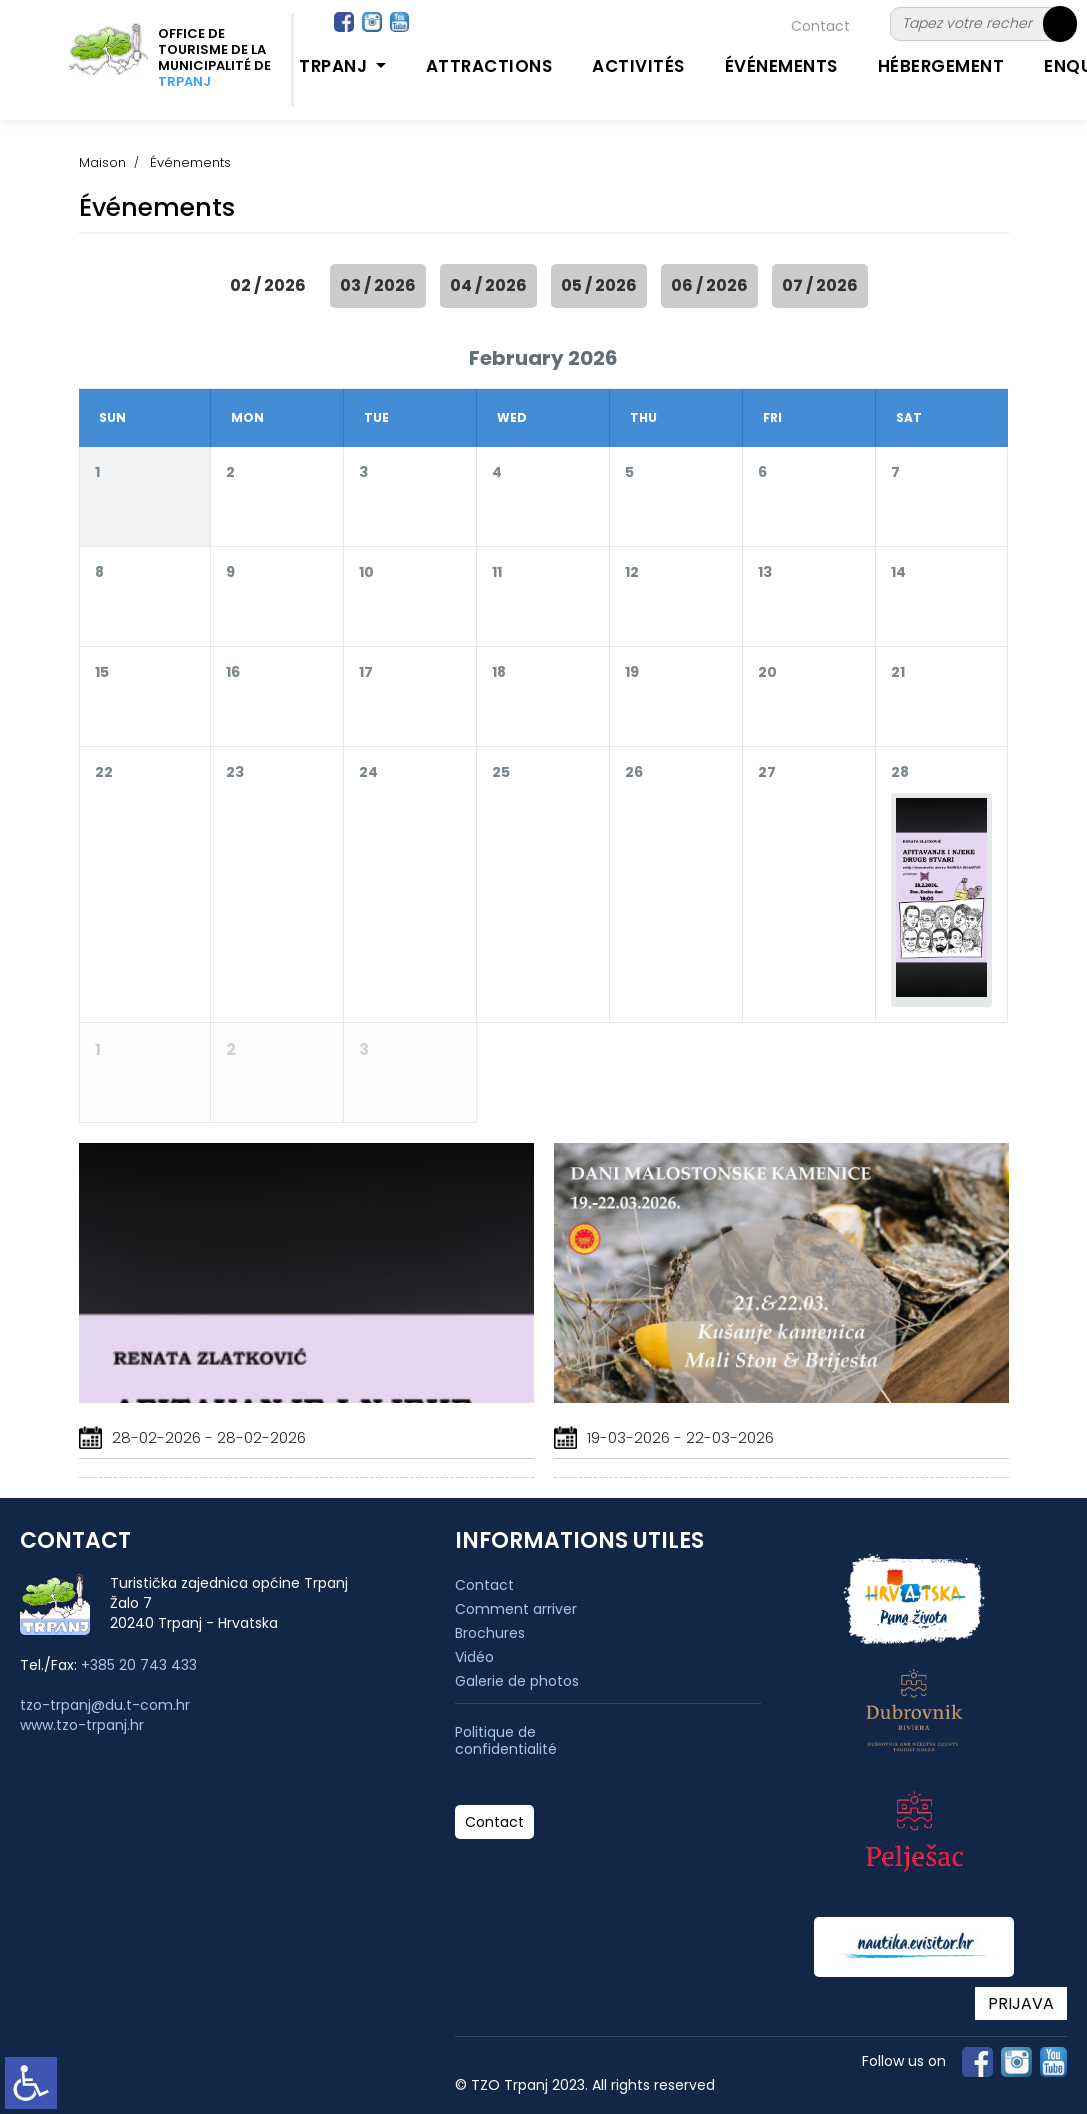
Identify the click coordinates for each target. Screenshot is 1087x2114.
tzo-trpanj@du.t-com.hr (105, 1705)
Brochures (490, 1633)
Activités (638, 66)
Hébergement (941, 66)
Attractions (489, 66)
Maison (102, 162)
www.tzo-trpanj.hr (82, 1725)
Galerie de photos (517, 1681)
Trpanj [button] (335, 66)
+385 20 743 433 (139, 1665)
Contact (820, 26)
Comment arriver (516, 1609)
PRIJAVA (1021, 2003)
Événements (781, 66)
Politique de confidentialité (506, 1741)
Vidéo (474, 1657)
